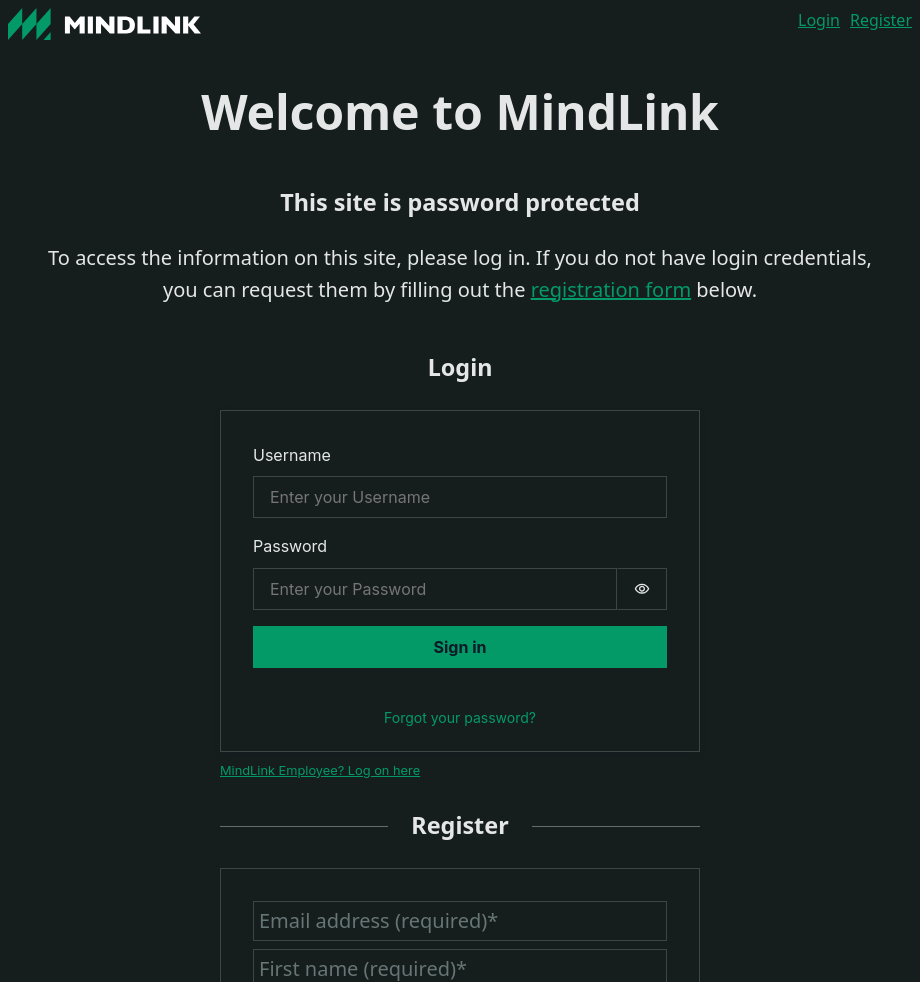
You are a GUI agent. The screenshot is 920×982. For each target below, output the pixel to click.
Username (292, 455)
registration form (611, 289)
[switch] (642, 589)
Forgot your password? (460, 717)
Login (819, 20)
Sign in (460, 647)
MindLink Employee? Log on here (320, 770)
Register (881, 20)
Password (290, 546)
